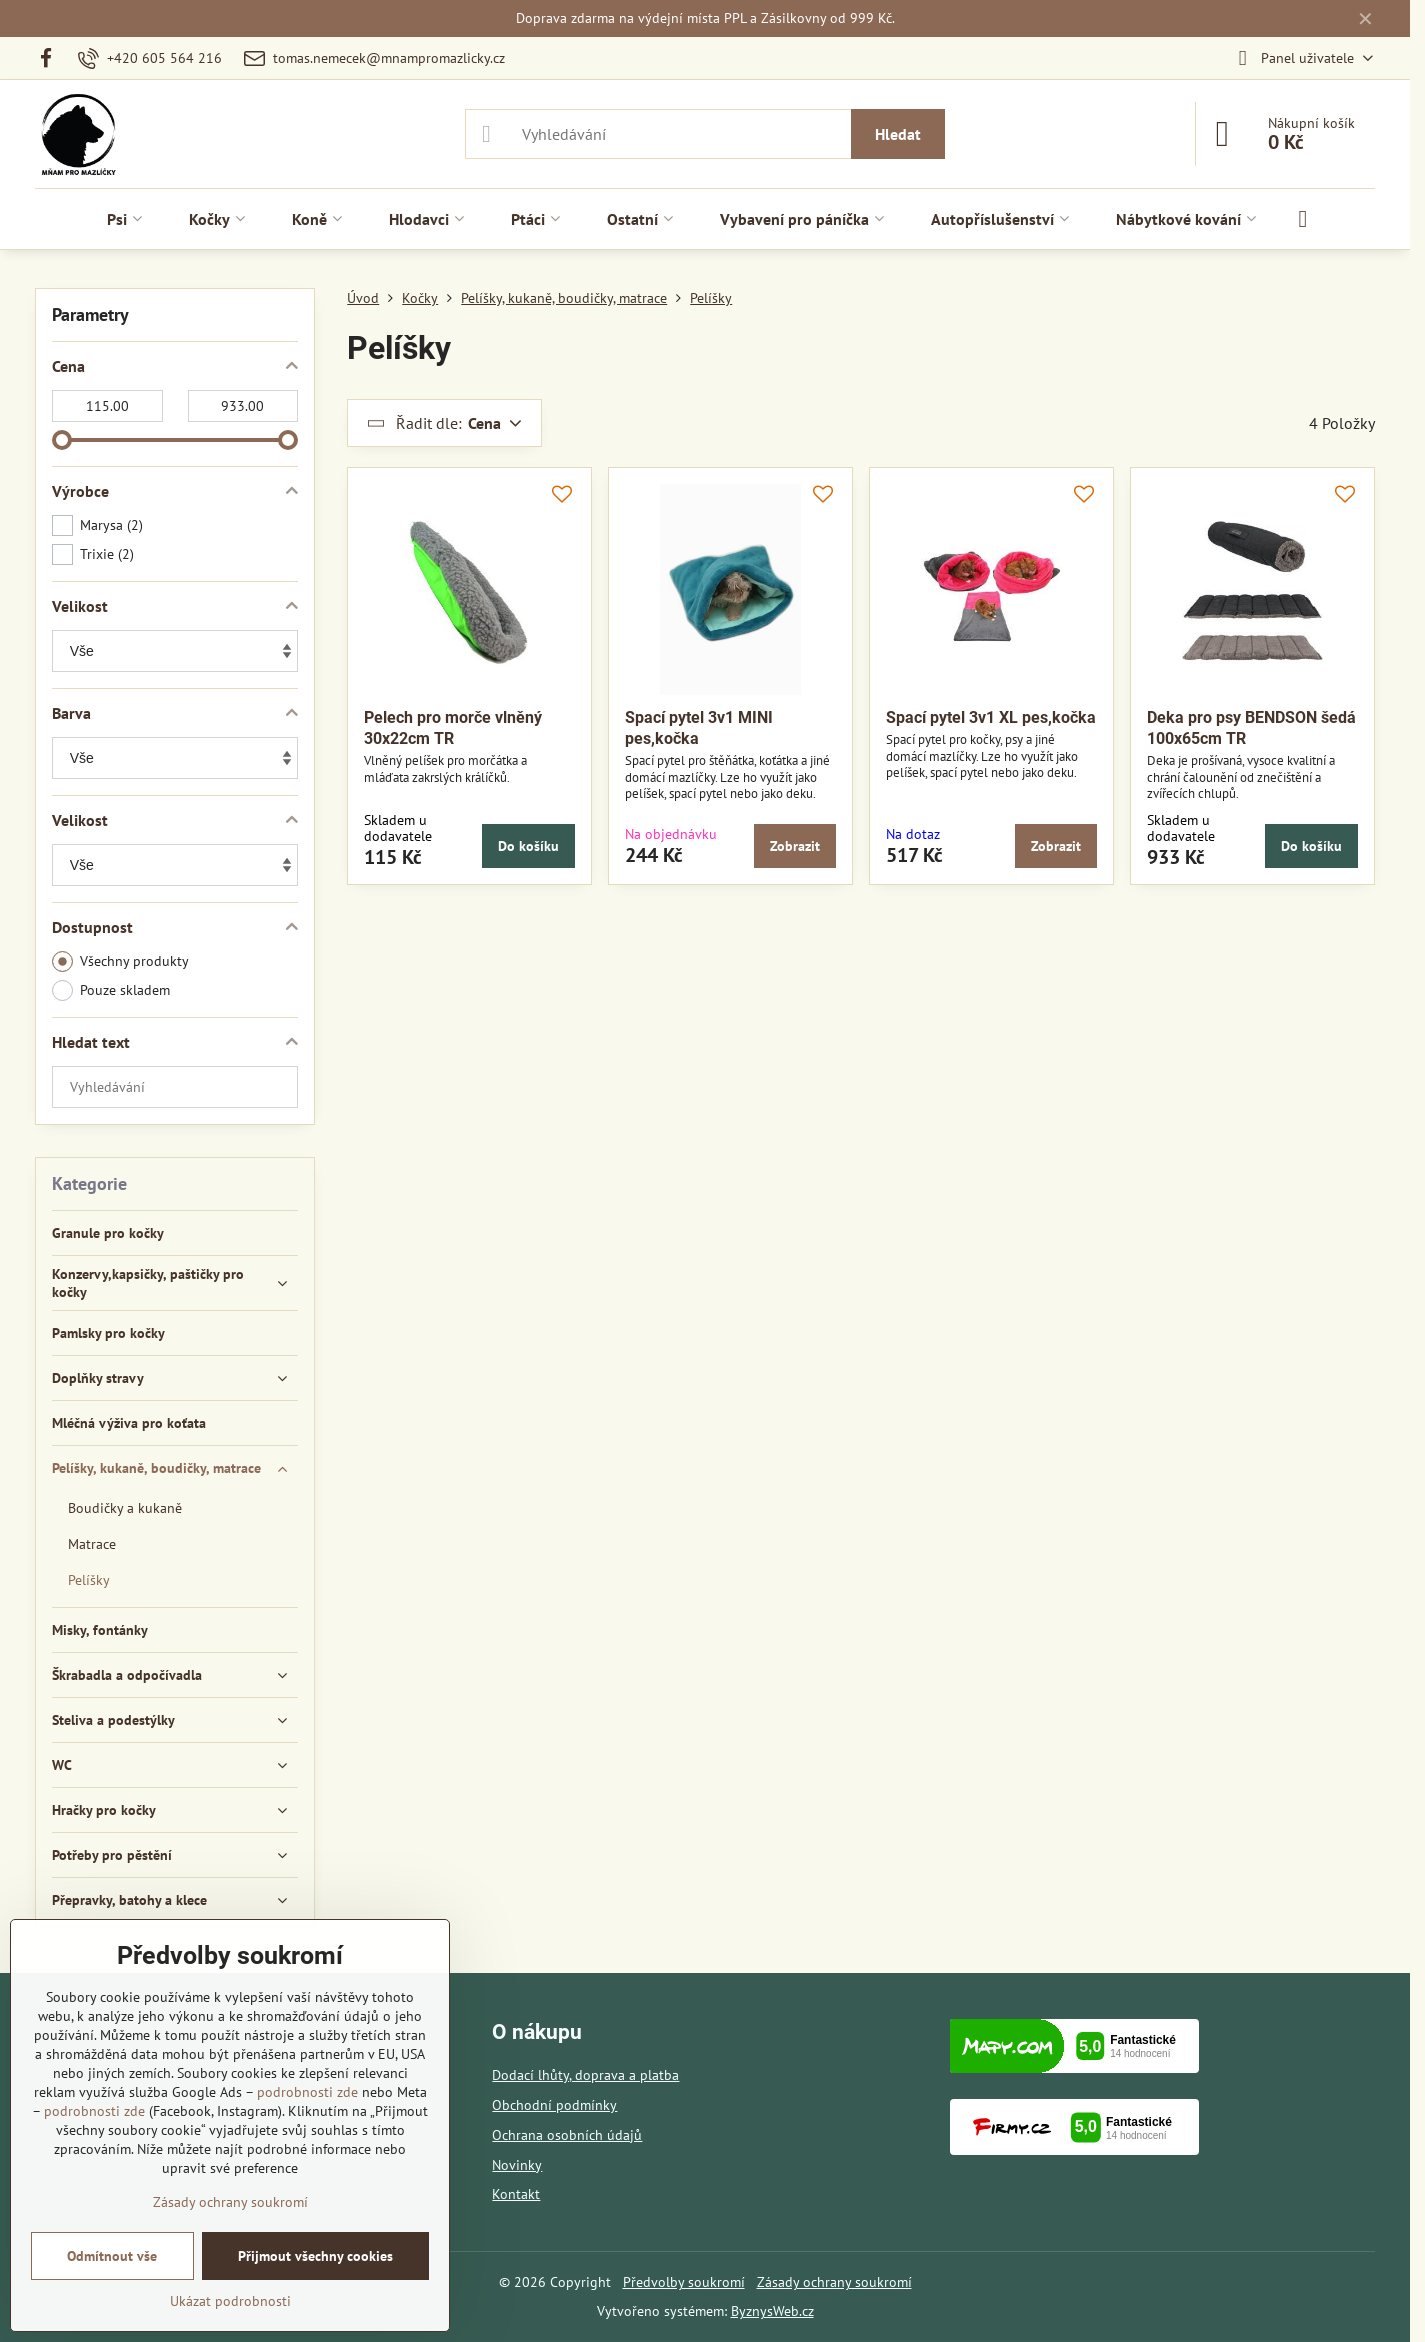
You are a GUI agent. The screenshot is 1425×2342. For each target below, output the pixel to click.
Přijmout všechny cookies (315, 2256)
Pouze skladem (111, 990)
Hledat (898, 134)
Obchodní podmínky (554, 2105)
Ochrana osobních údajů (567, 2135)
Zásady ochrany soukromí (834, 2282)
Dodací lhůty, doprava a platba (585, 2075)
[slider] (62, 440)
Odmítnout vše (112, 2256)
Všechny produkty (120, 961)
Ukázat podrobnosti (230, 2301)
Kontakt (516, 2194)
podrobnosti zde (307, 2092)
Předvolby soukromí (684, 2282)
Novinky (517, 2165)
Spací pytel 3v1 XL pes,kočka (991, 717)
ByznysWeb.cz (772, 2311)
